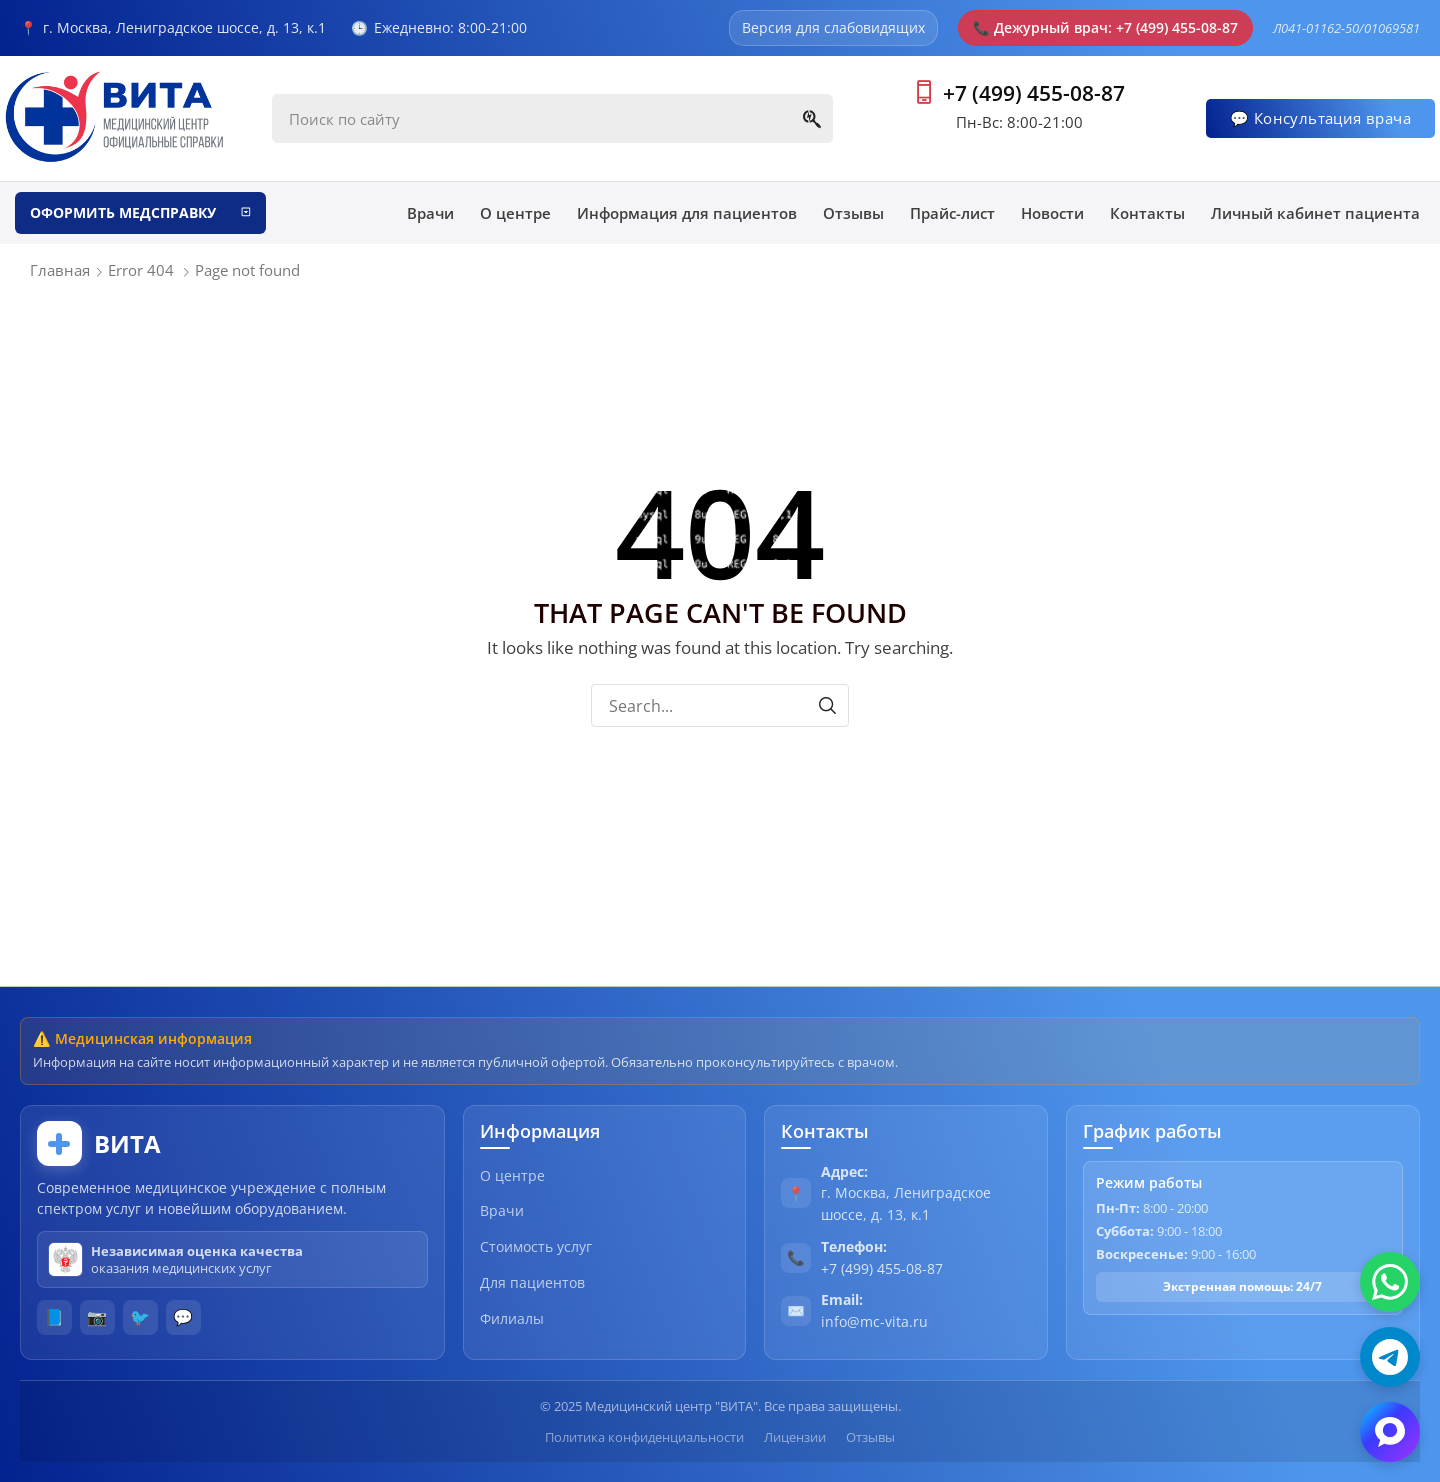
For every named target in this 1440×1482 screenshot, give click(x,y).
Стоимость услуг (536, 1246)
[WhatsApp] (1390, 1282)
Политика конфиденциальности (644, 1437)
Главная (60, 270)
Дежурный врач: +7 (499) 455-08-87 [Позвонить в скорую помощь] (1105, 27)
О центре (512, 1175)
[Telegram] (1390, 1357)
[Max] (1390, 1432)
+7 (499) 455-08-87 (1034, 93)
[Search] (812, 118)
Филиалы (512, 1318)
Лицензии (795, 1437)
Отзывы (870, 1437)
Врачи (502, 1210)
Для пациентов (532, 1282)
